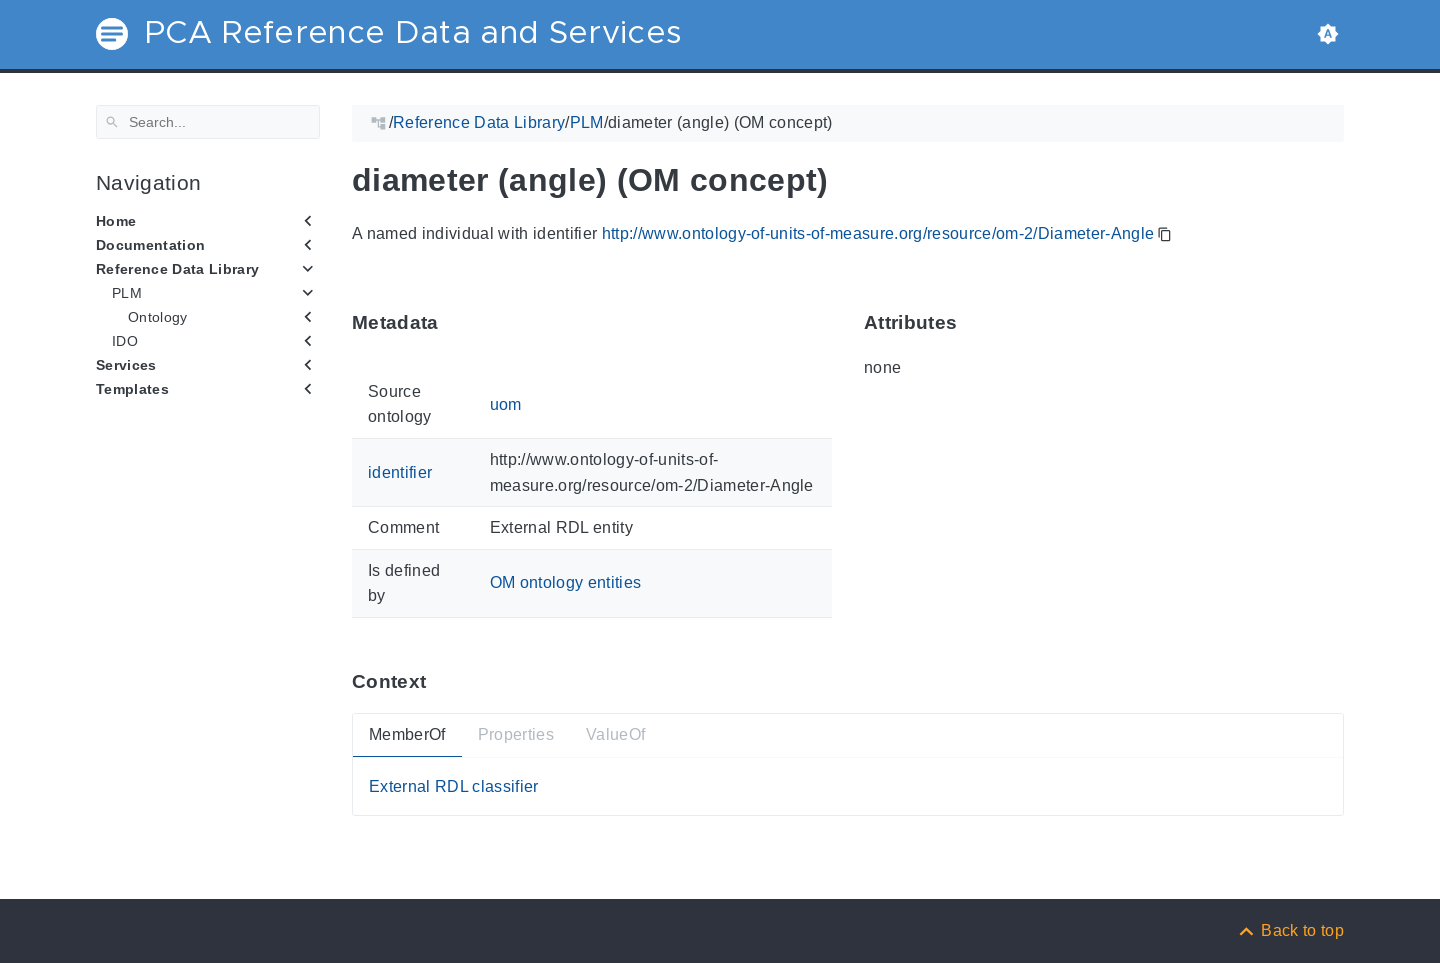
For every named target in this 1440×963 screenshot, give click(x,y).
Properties (516, 734)
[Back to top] (1290, 930)
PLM (127, 293)
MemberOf (407, 734)
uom (506, 403)
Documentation (150, 245)
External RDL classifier (454, 785)
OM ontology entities (566, 582)
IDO (125, 341)
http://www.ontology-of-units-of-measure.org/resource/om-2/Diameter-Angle (878, 233)
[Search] (208, 122)
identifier (400, 472)
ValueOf (615, 734)
